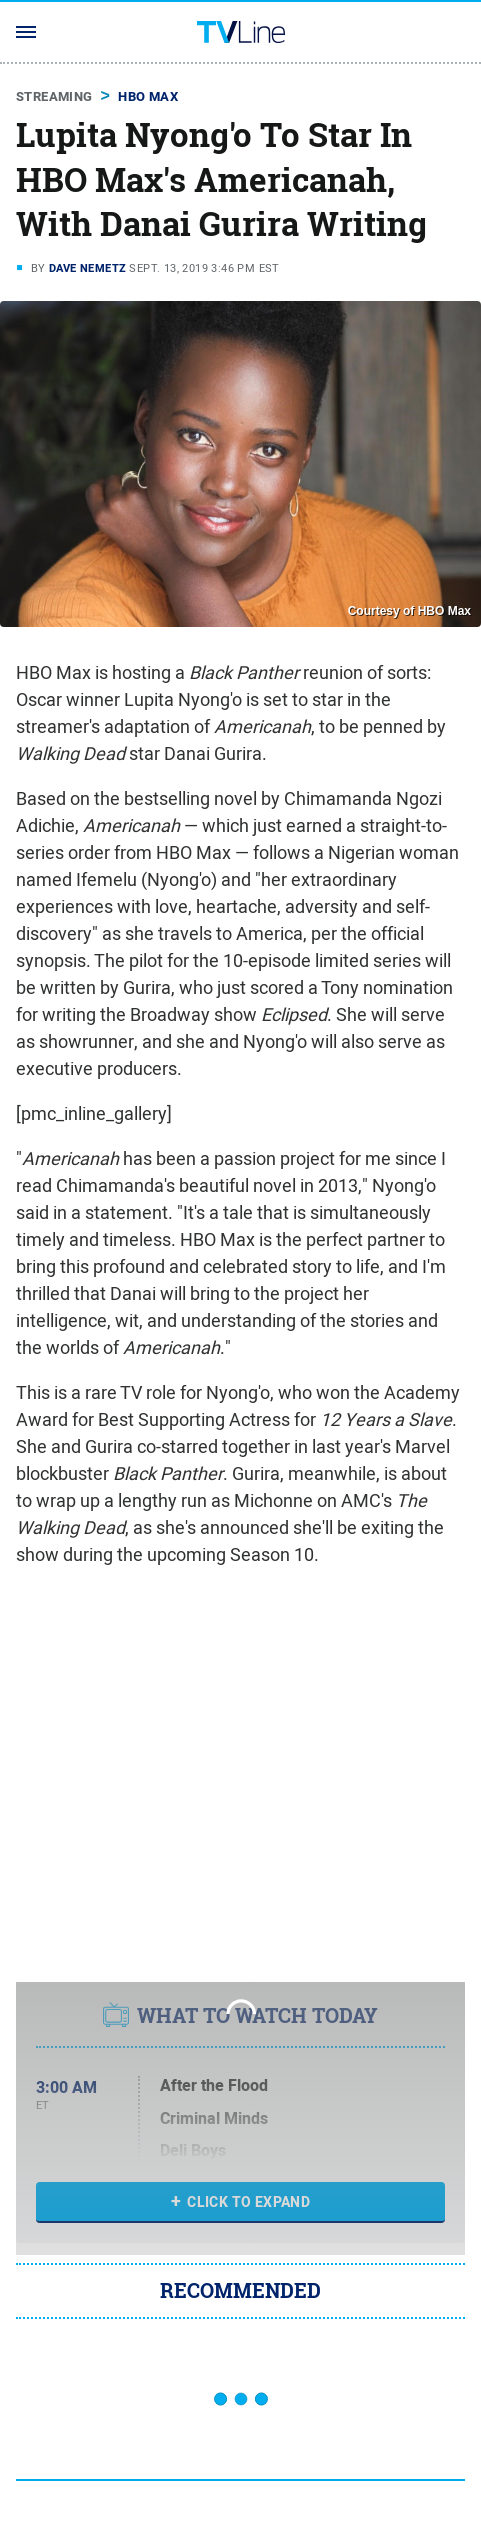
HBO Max (148, 96)
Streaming (54, 96)
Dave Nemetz (87, 268)
